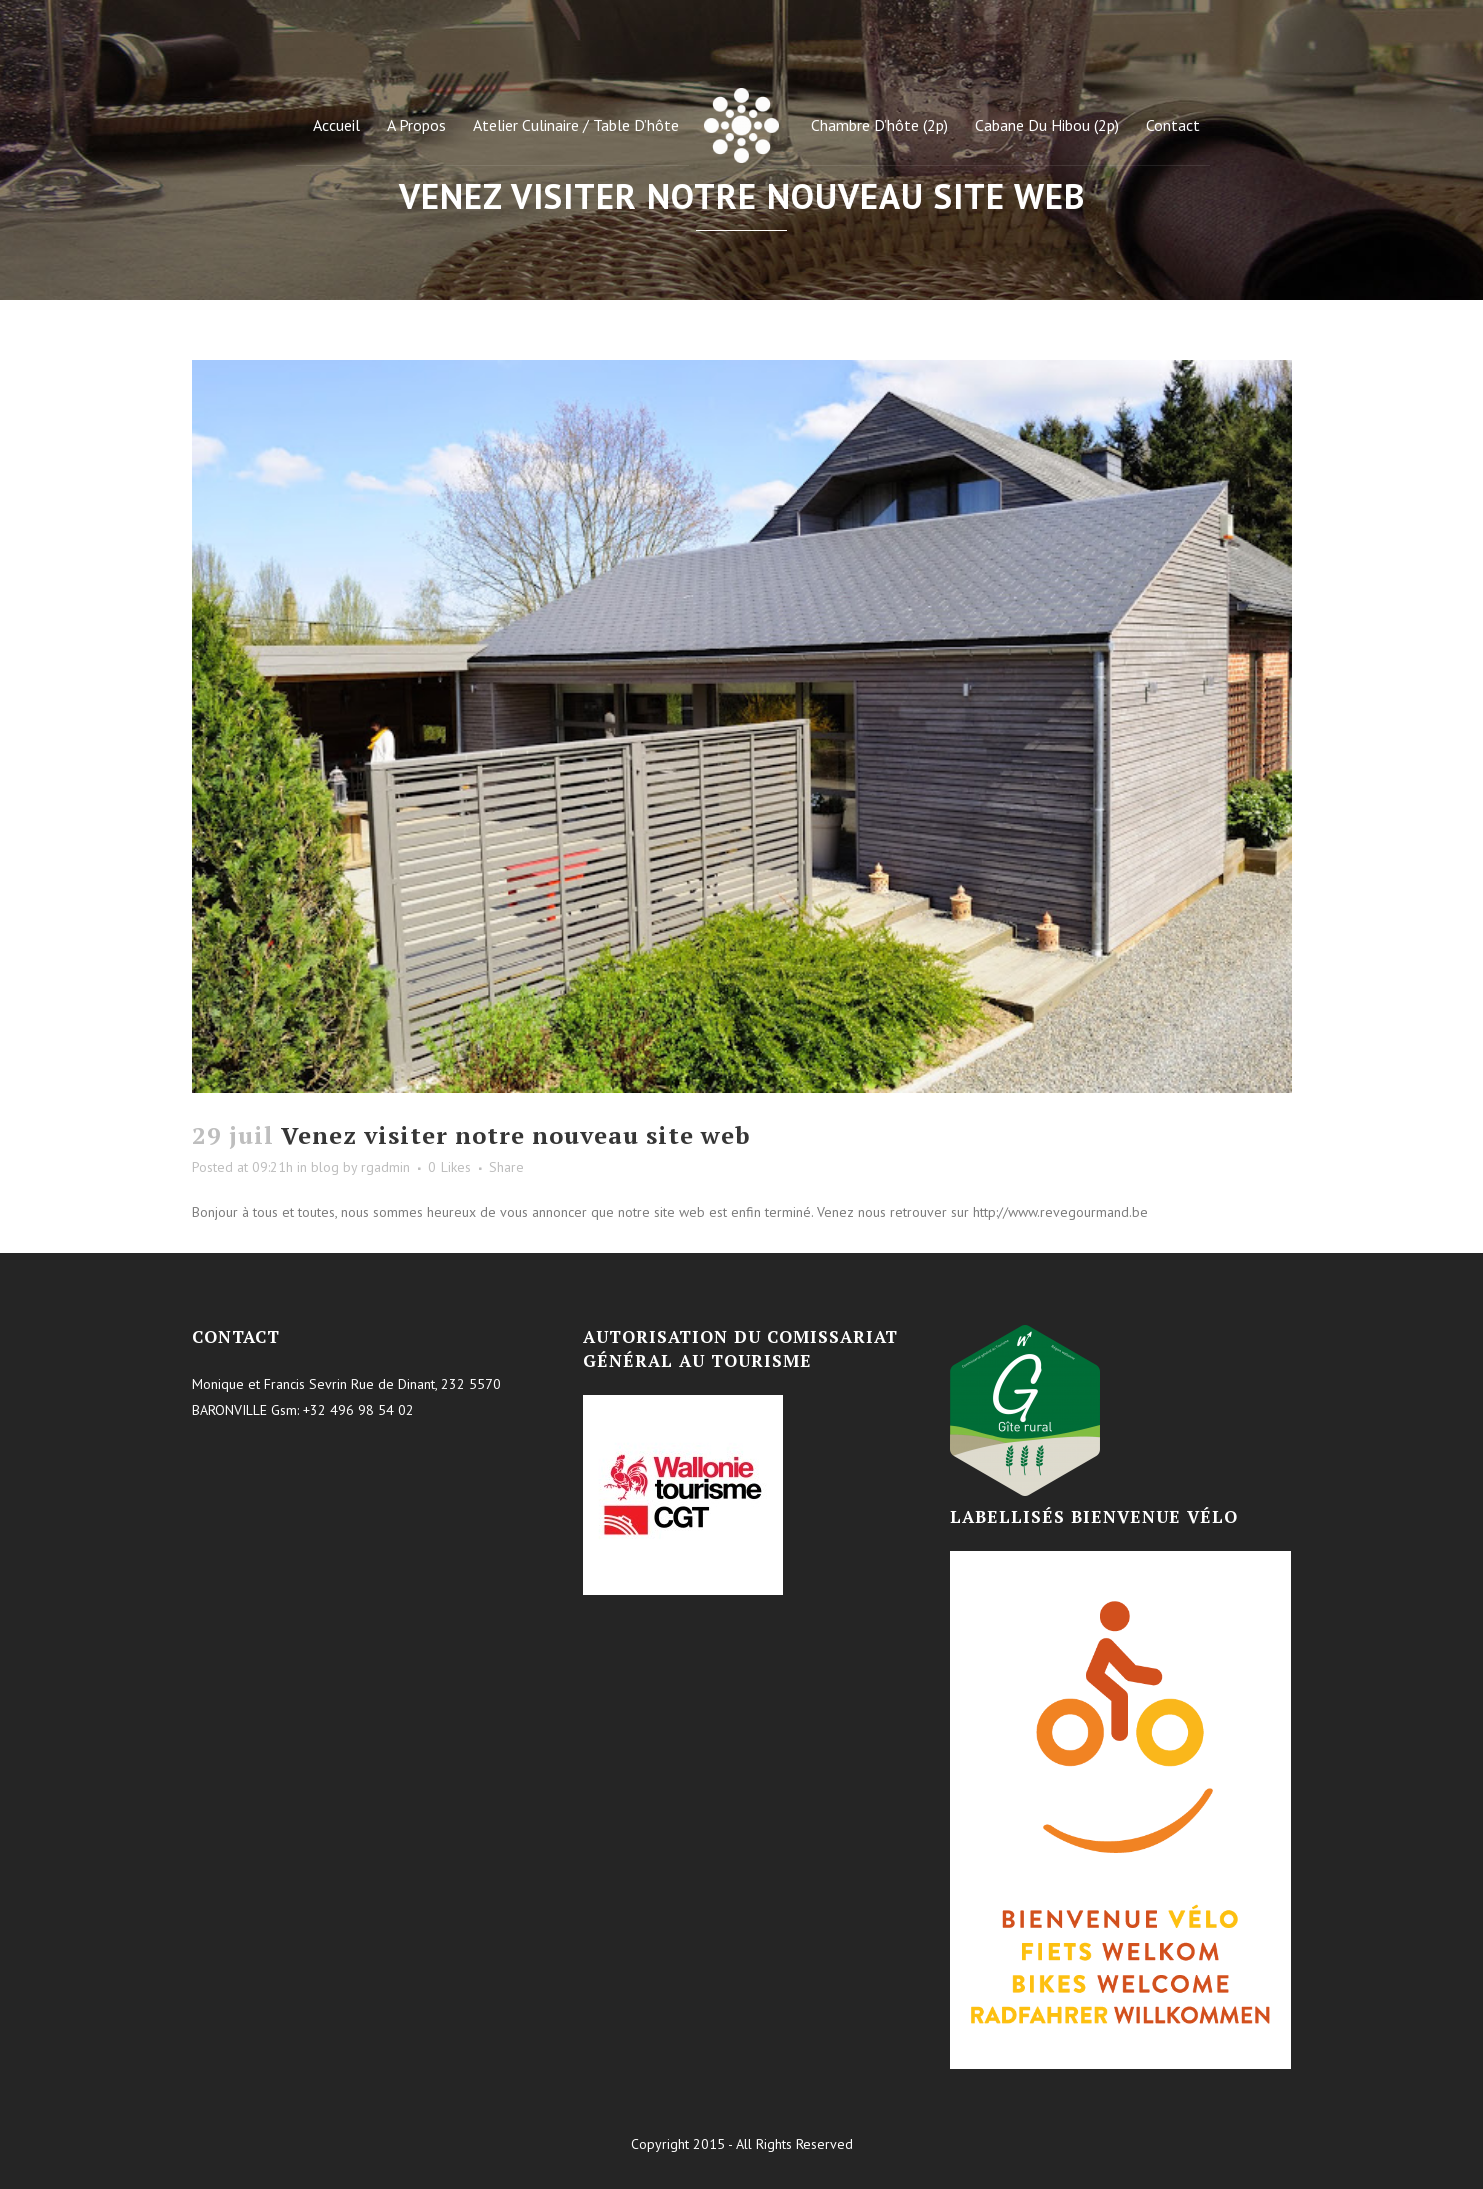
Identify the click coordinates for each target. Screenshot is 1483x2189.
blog (325, 1167)
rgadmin (385, 1167)
